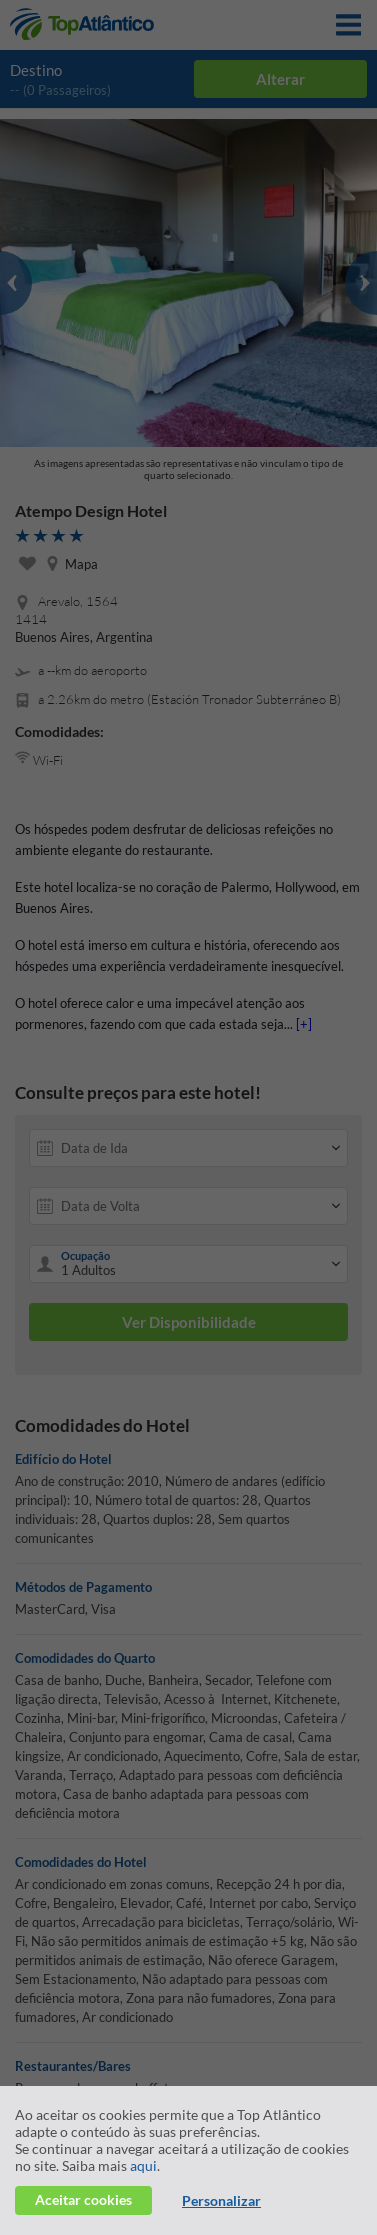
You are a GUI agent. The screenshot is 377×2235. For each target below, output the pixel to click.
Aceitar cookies (83, 2199)
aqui (143, 2165)
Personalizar (221, 2200)
